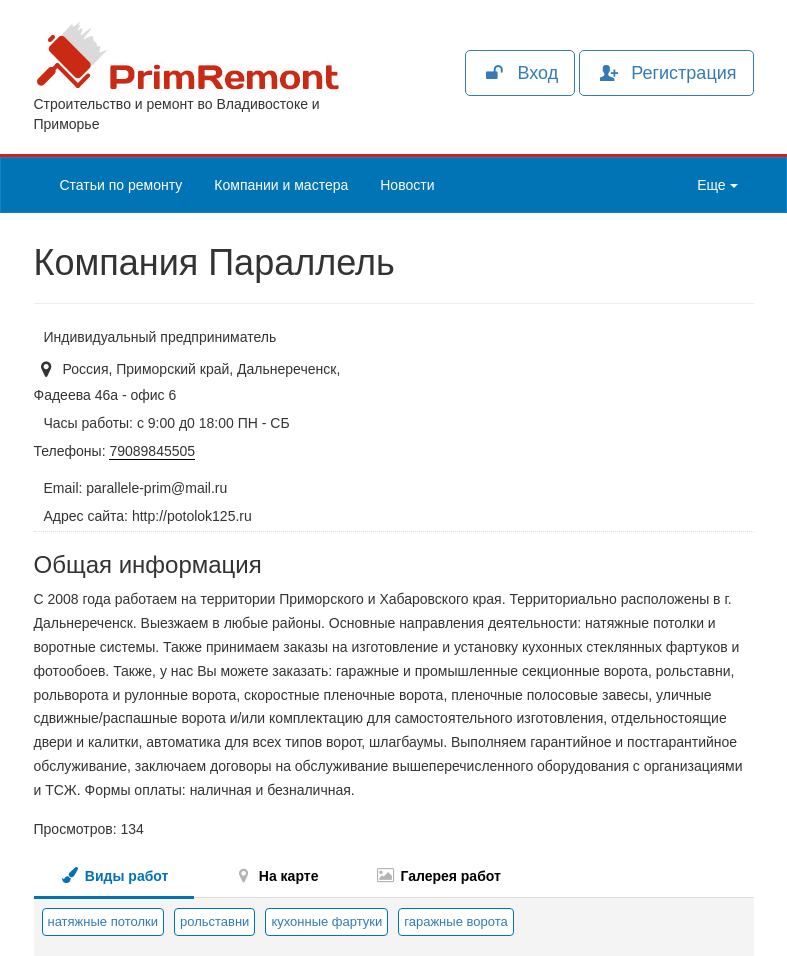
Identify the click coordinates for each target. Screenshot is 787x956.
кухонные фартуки (326, 921)
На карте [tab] (276, 875)
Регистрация (666, 73)
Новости (407, 185)
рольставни (214, 921)
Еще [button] (717, 185)
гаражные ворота (455, 921)
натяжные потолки (103, 921)
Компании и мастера (281, 185)
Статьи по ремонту (121, 185)
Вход (520, 73)
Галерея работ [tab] (437, 875)
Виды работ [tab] (114, 875)
